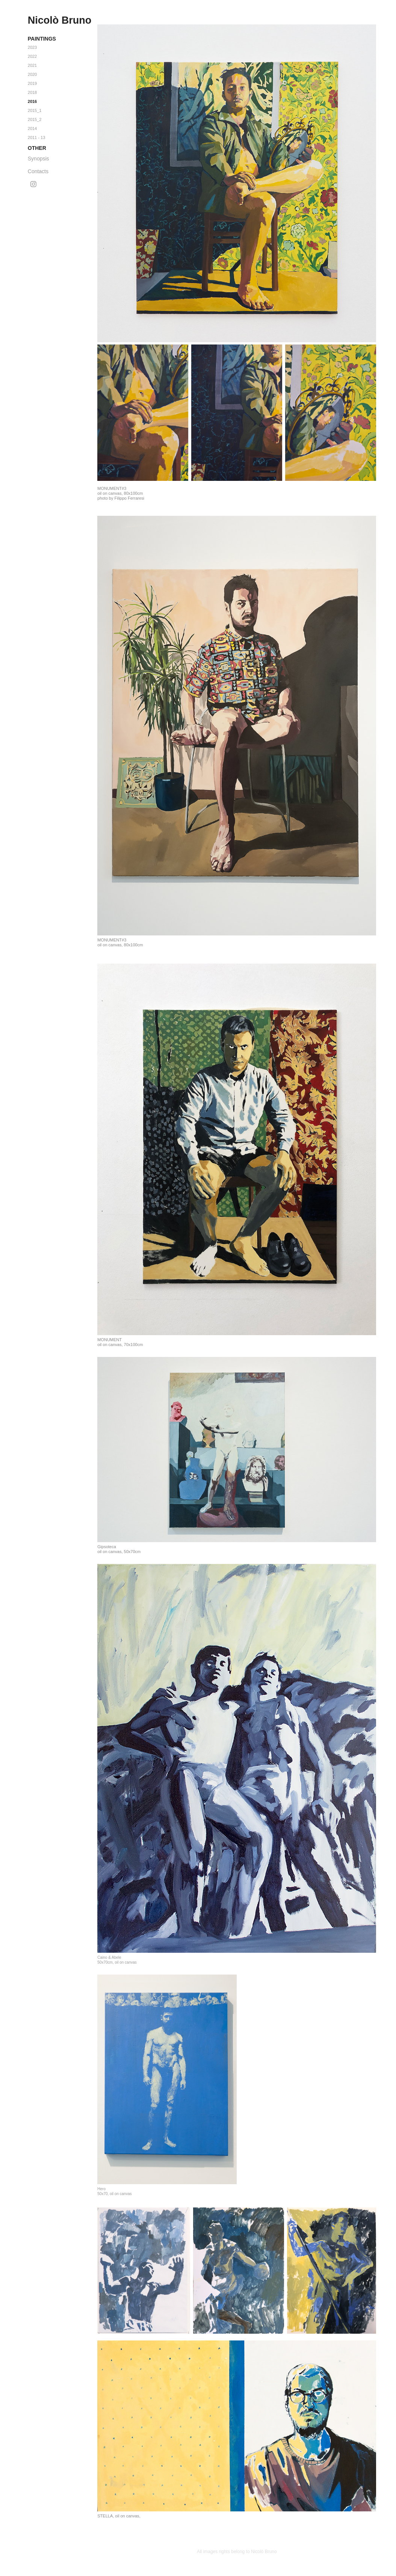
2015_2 (35, 119)
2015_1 (35, 110)
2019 (32, 83)
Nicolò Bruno (60, 20)
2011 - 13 (36, 137)
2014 (32, 128)
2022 (32, 56)
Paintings (42, 39)
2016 (32, 101)
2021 (32, 65)
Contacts (38, 171)
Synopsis (38, 159)
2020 (32, 74)
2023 (32, 47)
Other (37, 148)
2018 (32, 92)
